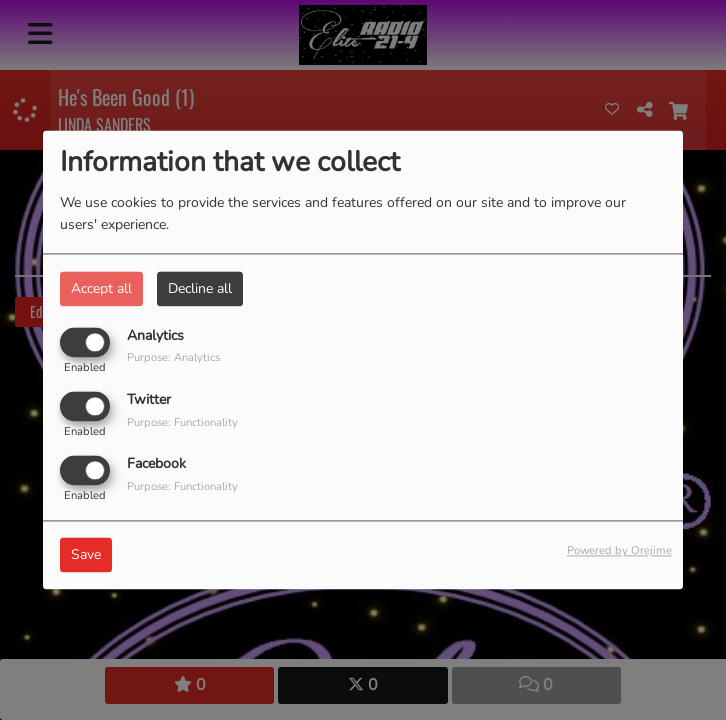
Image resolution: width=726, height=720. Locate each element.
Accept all (101, 288)
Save (86, 555)
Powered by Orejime (619, 551)
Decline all (200, 288)
